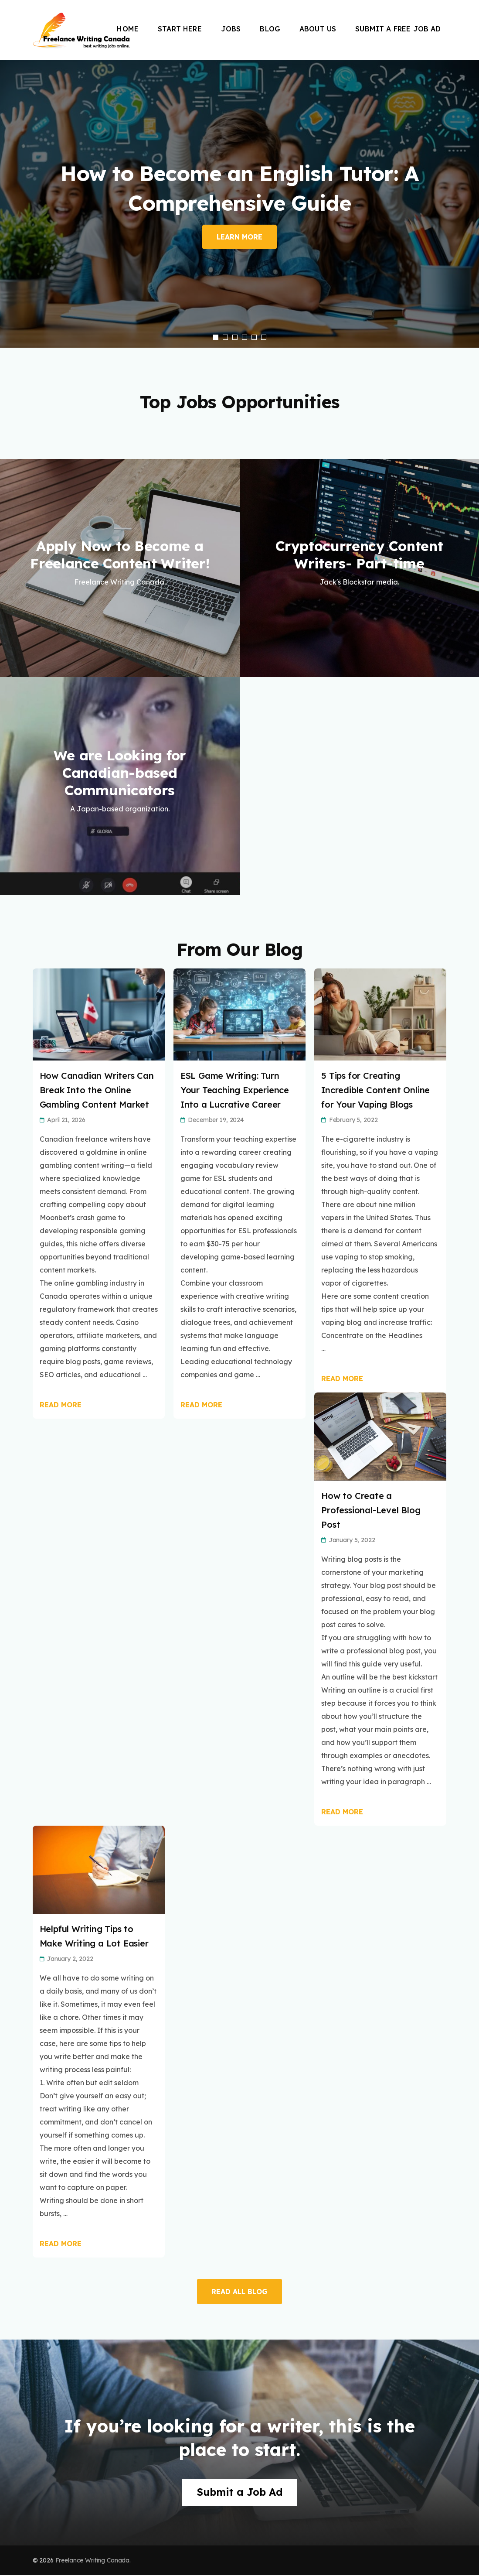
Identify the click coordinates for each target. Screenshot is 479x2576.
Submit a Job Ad (239, 2492)
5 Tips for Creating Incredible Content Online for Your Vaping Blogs (375, 1090)
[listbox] (239, 204)
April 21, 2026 (66, 1120)
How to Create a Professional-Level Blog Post (370, 1510)
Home (128, 28)
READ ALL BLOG (239, 2291)
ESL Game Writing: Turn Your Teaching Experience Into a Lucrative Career (234, 1090)
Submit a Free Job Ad (398, 28)
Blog (270, 28)
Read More (61, 1404)
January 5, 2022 (352, 1540)
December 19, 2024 (216, 1120)
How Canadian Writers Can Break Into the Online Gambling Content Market (97, 1090)
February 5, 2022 (353, 1120)
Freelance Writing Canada (92, 2561)
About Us (317, 28)
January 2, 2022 (70, 1959)
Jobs (231, 28)
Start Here (180, 28)
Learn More (239, 237)
